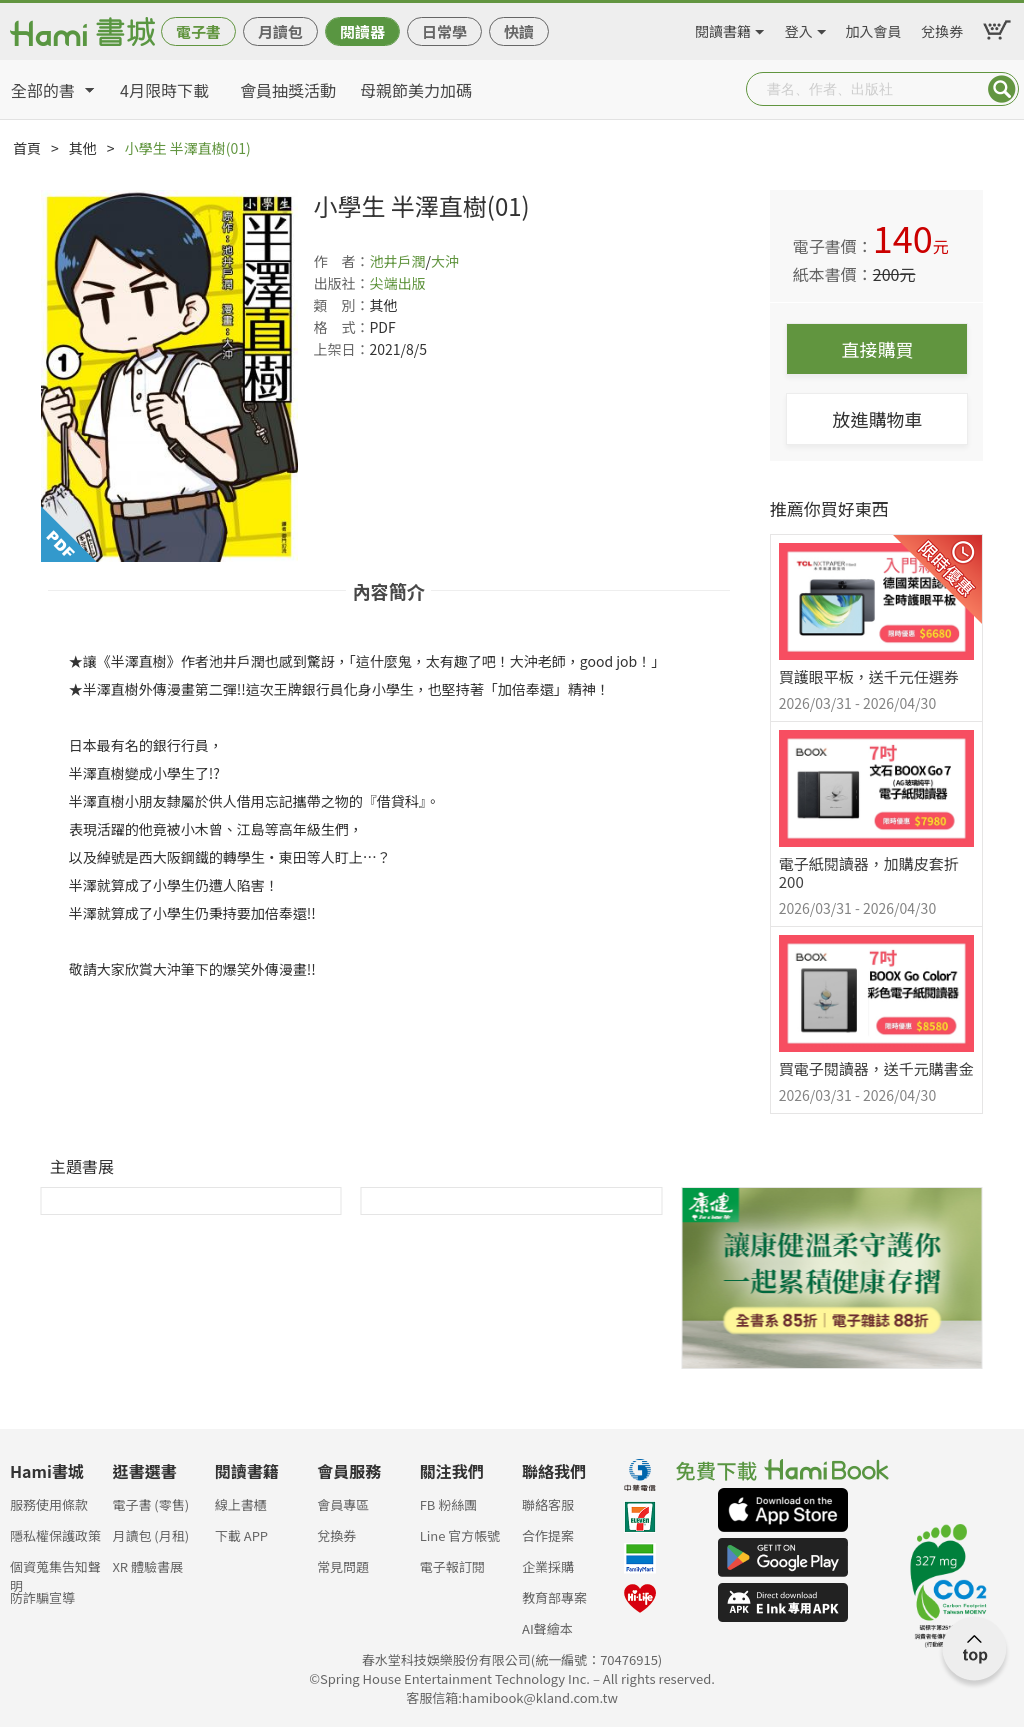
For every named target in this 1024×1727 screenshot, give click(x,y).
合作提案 (548, 1535)
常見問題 (343, 1566)
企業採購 (548, 1566)
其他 (83, 148)
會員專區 (343, 1504)
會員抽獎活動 (288, 90)
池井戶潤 (397, 261)
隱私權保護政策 (55, 1535)
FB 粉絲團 (449, 1504)
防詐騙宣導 (42, 1597)
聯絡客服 (548, 1504)
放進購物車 (877, 419)
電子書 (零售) (150, 1504)
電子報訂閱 (452, 1566)
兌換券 (942, 28)
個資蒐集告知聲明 (55, 1572)
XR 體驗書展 (147, 1566)
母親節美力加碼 (416, 90)
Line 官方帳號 (460, 1535)
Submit (1002, 89)
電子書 (198, 31)
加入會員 (874, 28)
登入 (799, 28)
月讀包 (280, 31)
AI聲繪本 (547, 1628)
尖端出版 (397, 283)
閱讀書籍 (723, 28)
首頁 (27, 148)
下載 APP (241, 1535)
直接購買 (877, 349)
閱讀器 (362, 31)
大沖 (445, 261)
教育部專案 (554, 1597)
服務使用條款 (49, 1504)
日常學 (444, 31)
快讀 (519, 31)
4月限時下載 (164, 90)
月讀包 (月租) (150, 1535)
